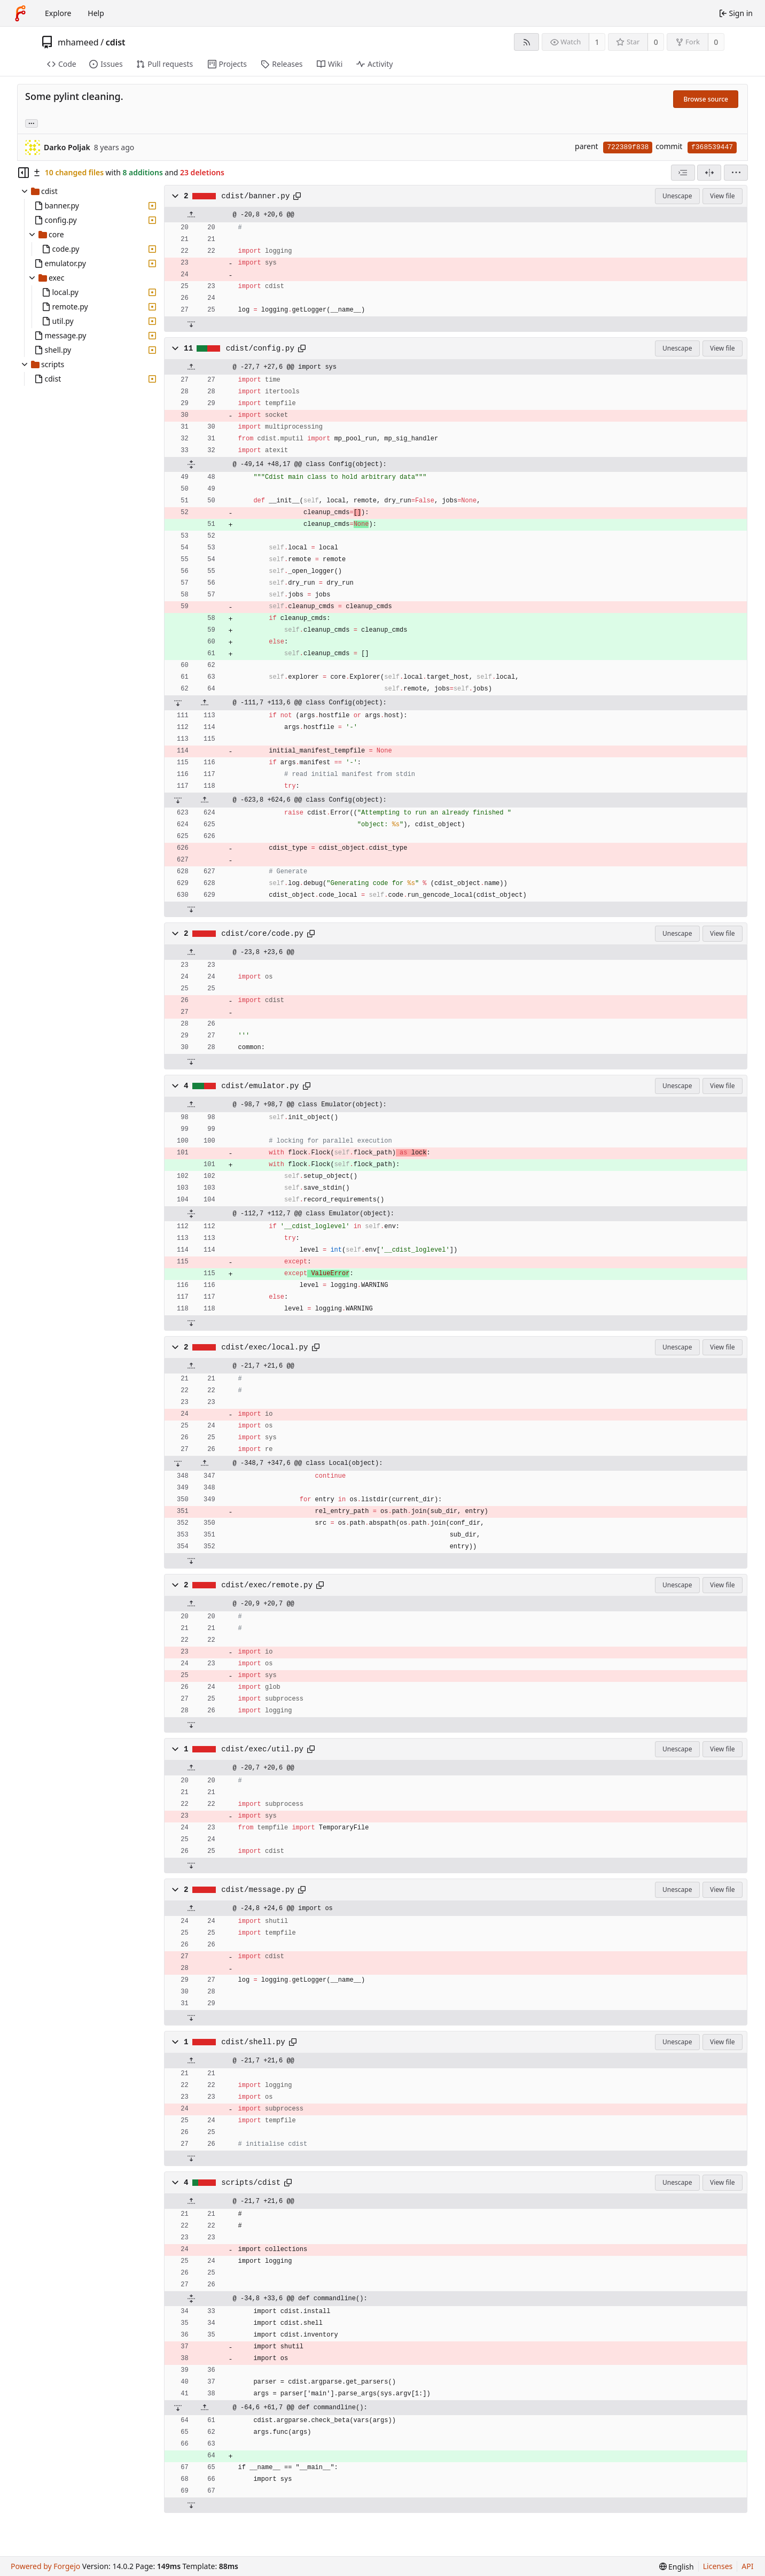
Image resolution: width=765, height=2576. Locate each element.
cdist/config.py (260, 348)
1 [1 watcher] (597, 42)
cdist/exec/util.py (262, 1749)
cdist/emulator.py (260, 1086)
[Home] (20, 13)
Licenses (718, 2566)
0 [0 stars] (656, 42)
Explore (58, 13)
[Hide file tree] (23, 172)
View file (722, 195)
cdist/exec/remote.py (267, 1585)
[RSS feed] (526, 42)
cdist (116, 42)
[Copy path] (297, 196)
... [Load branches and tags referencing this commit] (31, 122)
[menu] (736, 173)
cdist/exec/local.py (264, 1347)
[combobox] (683, 173)
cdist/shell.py (253, 2042)
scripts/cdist (250, 2182)
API (747, 2566)
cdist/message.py (257, 1890)
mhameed (78, 42)
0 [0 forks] (716, 42)
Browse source (705, 99)
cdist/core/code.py (262, 933)
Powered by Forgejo (45, 2566)
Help (96, 13)
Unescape (677, 195)
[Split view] (709, 173)
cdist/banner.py (255, 196)
